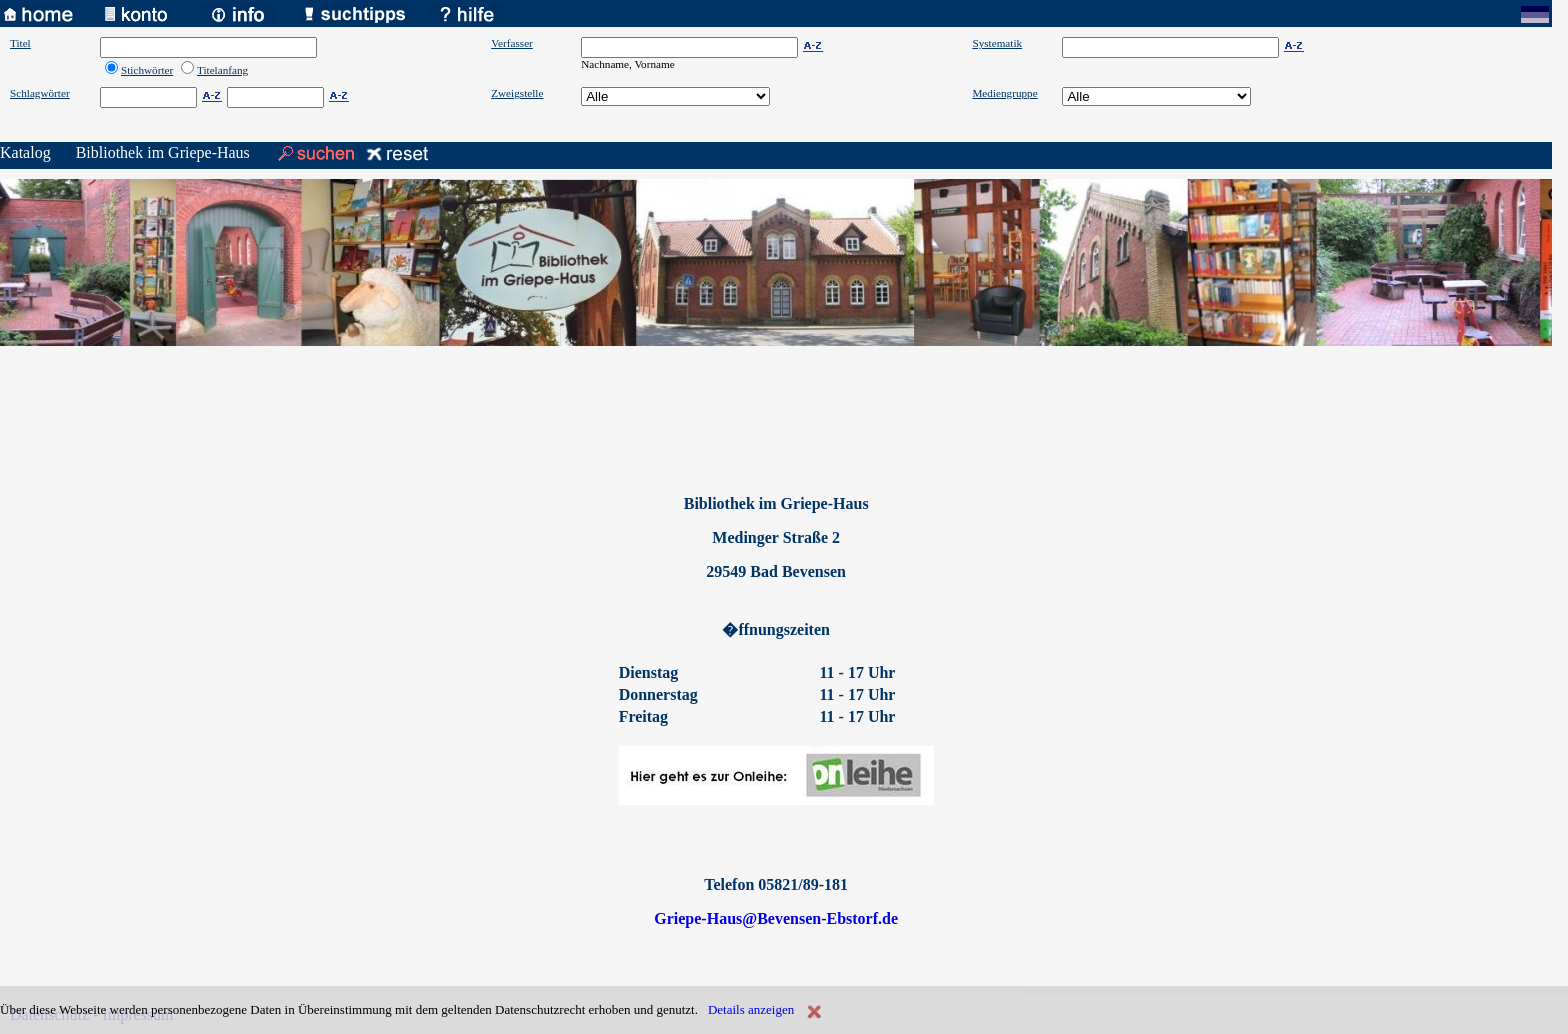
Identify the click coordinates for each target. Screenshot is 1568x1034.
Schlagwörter (40, 93)
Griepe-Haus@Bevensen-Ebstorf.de (776, 918)
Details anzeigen (751, 1009)
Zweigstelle (517, 93)
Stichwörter (147, 70)
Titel (20, 43)
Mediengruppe (1004, 93)
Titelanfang (222, 70)
